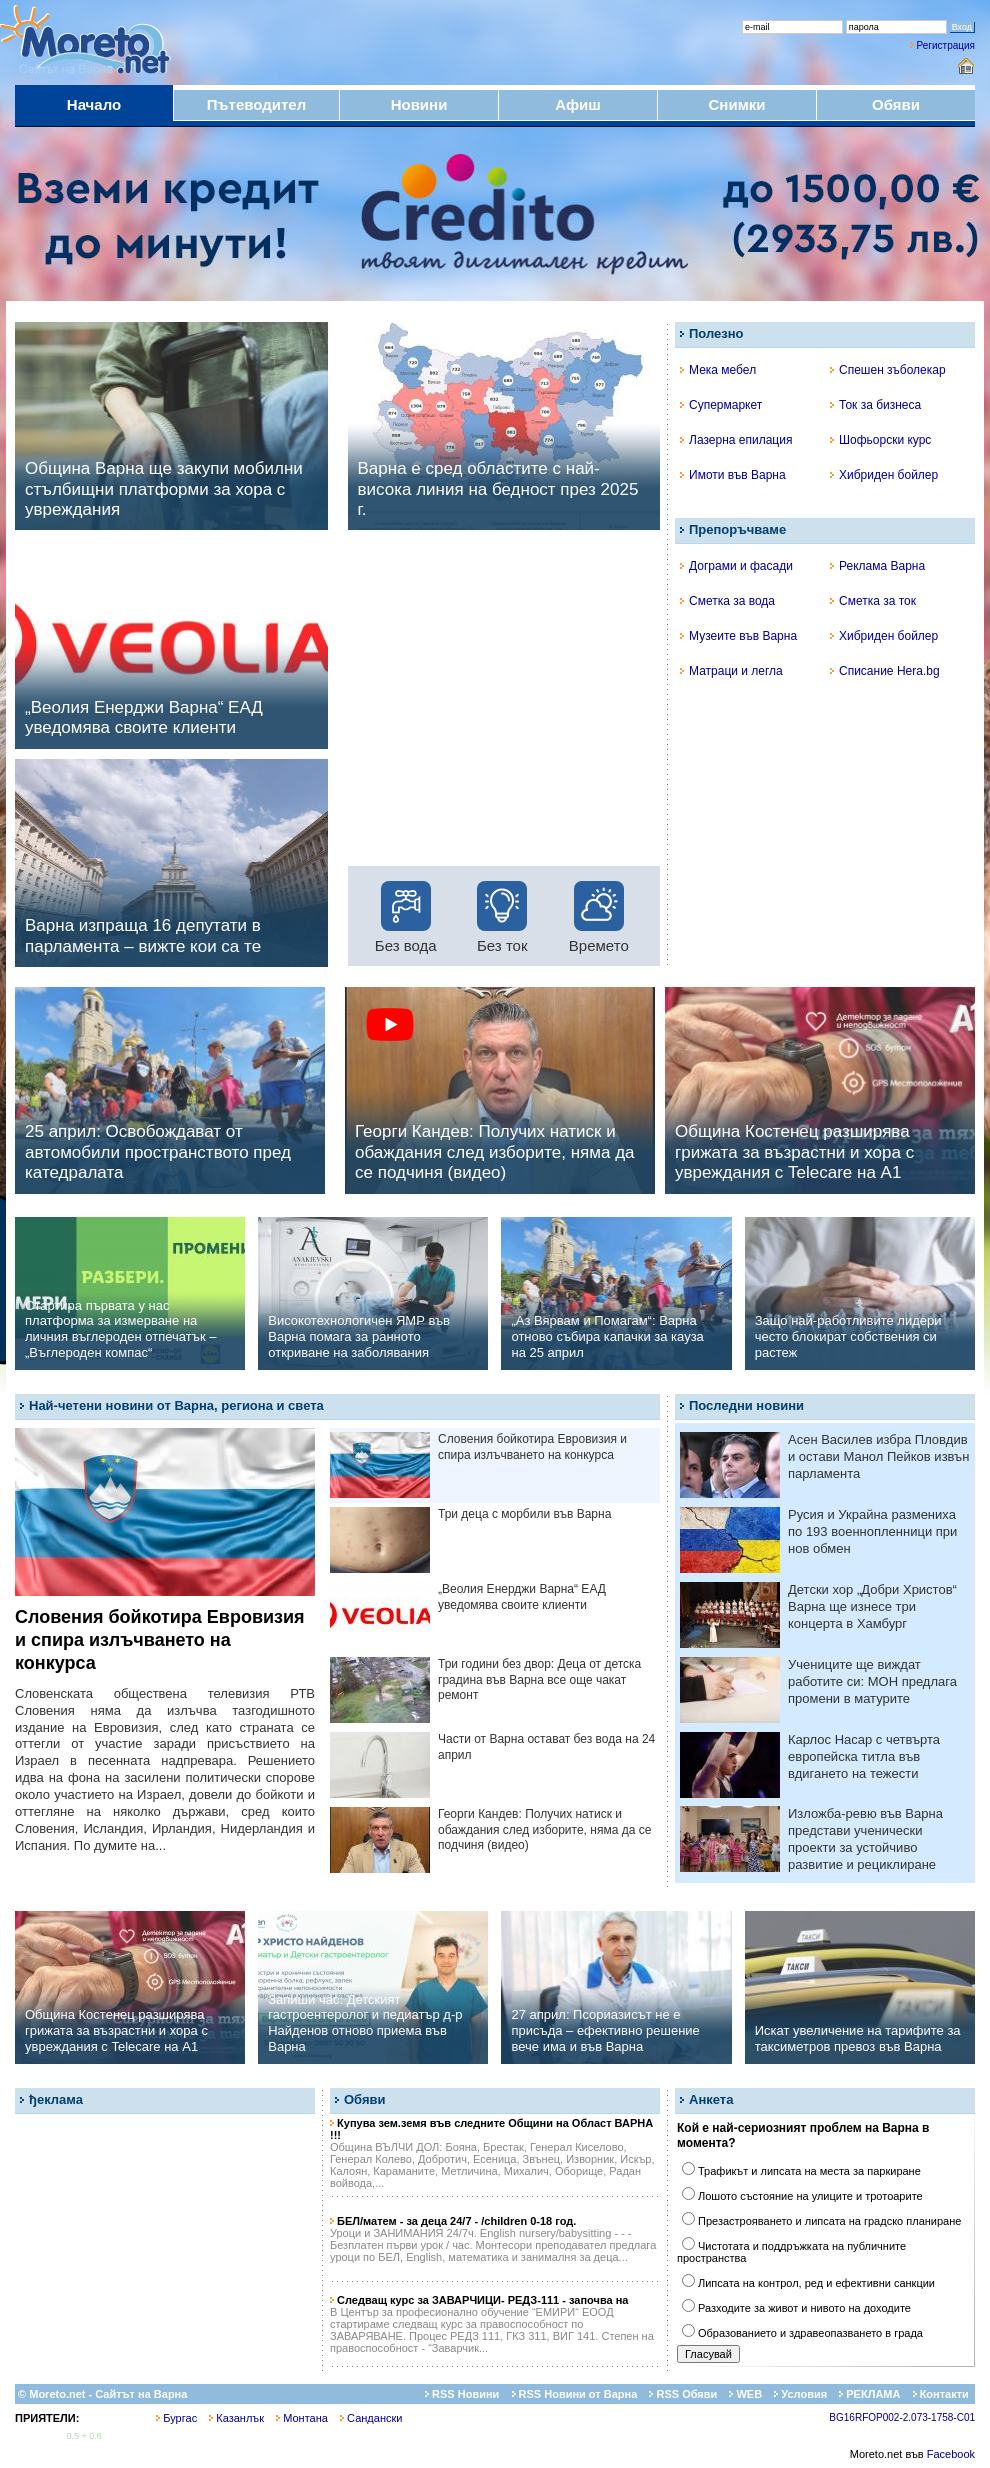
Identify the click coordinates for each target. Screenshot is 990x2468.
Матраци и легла (731, 671)
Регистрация (946, 45)
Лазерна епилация (736, 440)
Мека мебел (718, 370)
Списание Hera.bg (885, 671)
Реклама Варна (877, 566)
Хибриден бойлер (884, 475)
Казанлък (236, 2418)
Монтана (302, 2418)
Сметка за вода (727, 601)
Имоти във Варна (733, 475)
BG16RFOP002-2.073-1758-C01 (902, 2417)
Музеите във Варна (738, 636)
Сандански (371, 2418)
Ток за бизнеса (875, 405)
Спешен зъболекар (888, 370)
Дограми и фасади (736, 566)
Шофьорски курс (880, 440)
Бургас (176, 2418)
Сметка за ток (873, 601)
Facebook (951, 2454)
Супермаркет (721, 405)
